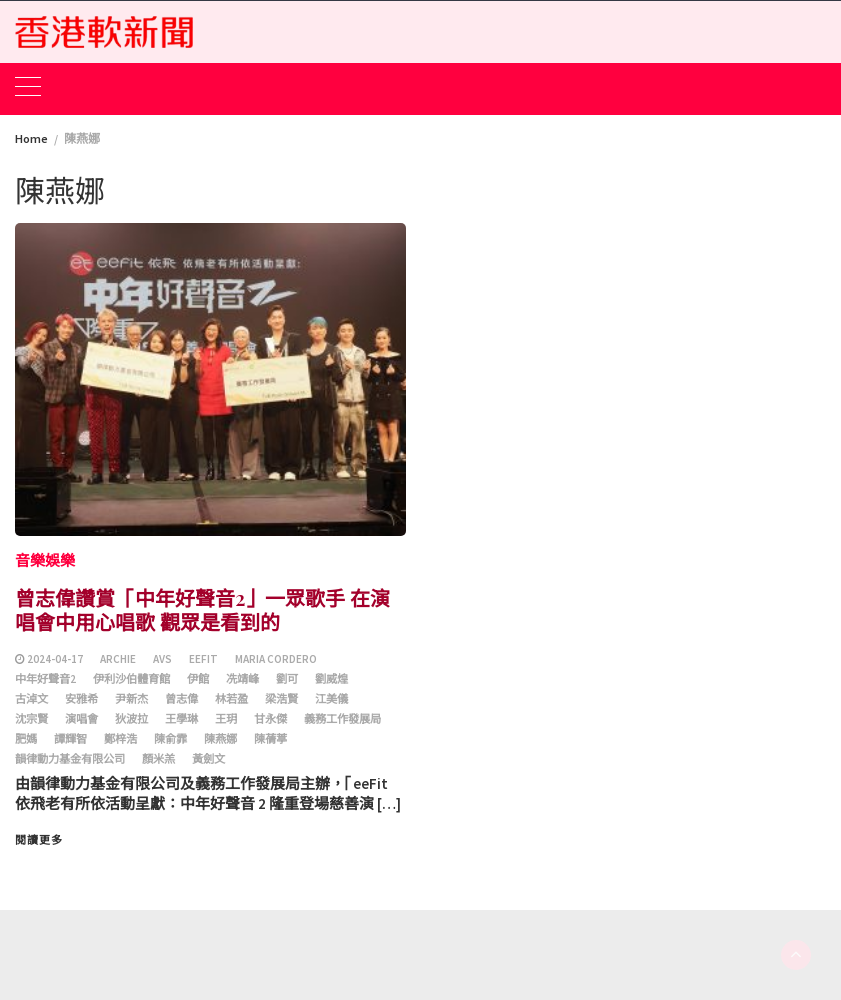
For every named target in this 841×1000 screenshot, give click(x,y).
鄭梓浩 (120, 739)
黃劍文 (208, 759)
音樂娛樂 (45, 560)
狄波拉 (131, 719)
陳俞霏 (170, 739)
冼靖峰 (242, 679)
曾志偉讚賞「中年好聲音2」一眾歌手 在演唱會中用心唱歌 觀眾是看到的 (202, 609)
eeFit (203, 659)
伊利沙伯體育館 (131, 679)
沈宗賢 (31, 719)
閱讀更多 (39, 840)
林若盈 (231, 699)
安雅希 (81, 699)
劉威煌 (331, 679)
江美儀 (331, 699)
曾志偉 (181, 699)
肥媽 (26, 739)
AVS (162, 659)
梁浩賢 (281, 699)
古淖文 (31, 699)
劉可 (287, 679)
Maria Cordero (276, 659)
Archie (118, 659)
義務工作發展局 (342, 719)
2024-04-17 (55, 659)
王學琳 (181, 719)
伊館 (198, 679)
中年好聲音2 (45, 679)
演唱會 (81, 719)
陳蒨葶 (270, 739)
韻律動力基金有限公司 (70, 759)
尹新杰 (131, 699)
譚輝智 (70, 739)
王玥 (226, 719)
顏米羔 (158, 759)
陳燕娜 (220, 739)
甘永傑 (270, 719)
